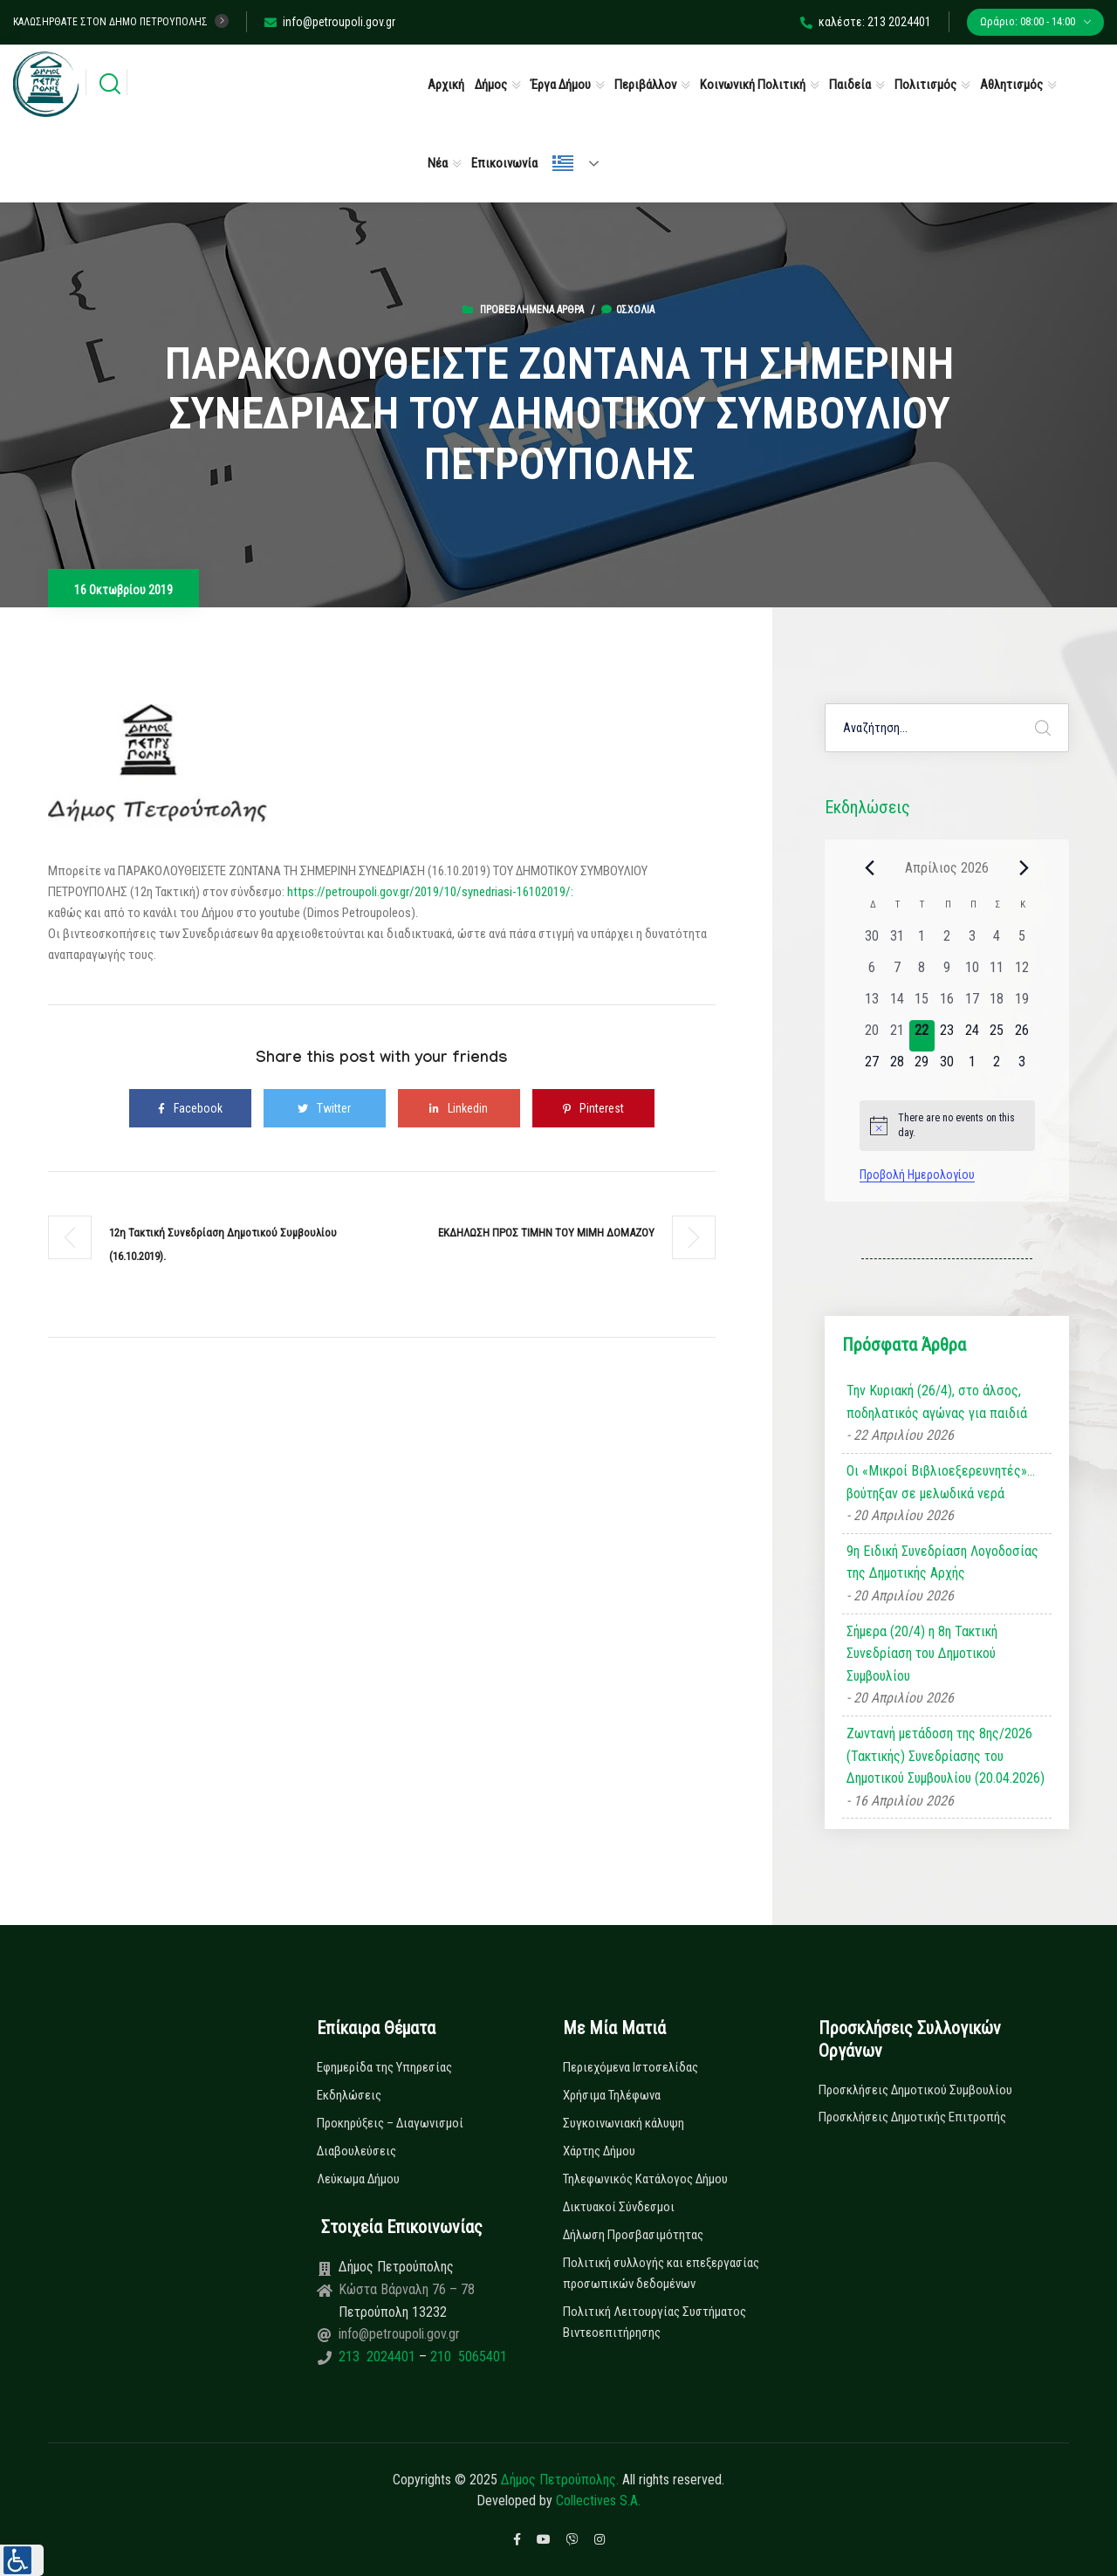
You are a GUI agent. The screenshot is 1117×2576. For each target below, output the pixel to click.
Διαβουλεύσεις (356, 2151)
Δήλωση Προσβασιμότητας (633, 2235)
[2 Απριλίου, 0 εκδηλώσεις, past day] (947, 941)
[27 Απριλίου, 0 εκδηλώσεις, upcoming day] (872, 1067)
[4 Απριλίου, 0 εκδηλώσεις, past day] (997, 941)
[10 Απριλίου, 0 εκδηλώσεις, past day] (971, 973)
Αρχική (446, 84)
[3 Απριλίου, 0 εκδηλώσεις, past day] (971, 941)
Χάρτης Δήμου (599, 2151)
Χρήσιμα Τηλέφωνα (612, 2095)
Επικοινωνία (504, 163)
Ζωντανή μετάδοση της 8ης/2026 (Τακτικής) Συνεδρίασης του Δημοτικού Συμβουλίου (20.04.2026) (945, 1755)
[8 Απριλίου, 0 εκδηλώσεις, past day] (922, 973)
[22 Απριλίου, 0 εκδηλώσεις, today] (922, 1036)
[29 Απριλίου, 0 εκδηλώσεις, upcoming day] (922, 1067)
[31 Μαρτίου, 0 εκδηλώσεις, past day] (896, 941)
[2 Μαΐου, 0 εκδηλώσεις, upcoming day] (997, 1067)
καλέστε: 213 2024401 (865, 22)
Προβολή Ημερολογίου (917, 1175)
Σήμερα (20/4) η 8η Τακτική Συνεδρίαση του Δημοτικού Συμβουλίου (921, 1653)
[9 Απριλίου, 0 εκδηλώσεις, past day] (947, 973)
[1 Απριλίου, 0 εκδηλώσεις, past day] (922, 941)
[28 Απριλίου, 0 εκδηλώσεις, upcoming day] (896, 1067)
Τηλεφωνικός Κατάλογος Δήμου (645, 2179)
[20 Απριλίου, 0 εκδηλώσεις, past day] (872, 1036)
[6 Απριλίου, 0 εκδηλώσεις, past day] (872, 973)
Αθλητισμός (1011, 84)
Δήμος (491, 84)
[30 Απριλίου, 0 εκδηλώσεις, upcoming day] (947, 1067)
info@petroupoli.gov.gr (329, 22)
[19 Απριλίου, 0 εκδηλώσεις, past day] (1022, 1004)
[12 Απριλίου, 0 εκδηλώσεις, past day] (1022, 973)
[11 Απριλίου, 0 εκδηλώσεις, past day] (997, 973)
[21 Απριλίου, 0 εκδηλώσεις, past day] (896, 1036)
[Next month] (1024, 867)
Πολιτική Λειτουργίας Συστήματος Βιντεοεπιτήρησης (654, 2322)
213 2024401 (379, 2356)
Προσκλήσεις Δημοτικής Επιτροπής (912, 2117)
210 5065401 (467, 2356)
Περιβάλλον (645, 84)
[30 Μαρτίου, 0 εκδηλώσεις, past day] (872, 941)
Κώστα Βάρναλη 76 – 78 (407, 2289)
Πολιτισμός (925, 84)
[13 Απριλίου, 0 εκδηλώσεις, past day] (872, 1004)
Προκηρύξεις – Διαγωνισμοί (390, 2123)
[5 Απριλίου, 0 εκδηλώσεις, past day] (1022, 941)
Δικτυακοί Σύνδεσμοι (619, 2207)
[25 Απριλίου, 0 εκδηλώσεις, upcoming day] (997, 1036)
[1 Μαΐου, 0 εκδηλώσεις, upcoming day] (971, 1067)
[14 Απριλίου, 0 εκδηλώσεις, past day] (896, 1004)
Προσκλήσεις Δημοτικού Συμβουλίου (915, 2090)
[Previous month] (870, 867)
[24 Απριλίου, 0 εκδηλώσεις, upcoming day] (971, 1036)
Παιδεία (850, 84)
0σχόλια (627, 310)
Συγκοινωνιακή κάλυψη (623, 2123)
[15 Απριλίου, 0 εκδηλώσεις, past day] (922, 1004)
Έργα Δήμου (561, 84)
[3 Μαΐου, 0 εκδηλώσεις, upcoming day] (1022, 1067)
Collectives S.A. (598, 2500)
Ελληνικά (562, 163)
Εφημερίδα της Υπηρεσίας (384, 2067)
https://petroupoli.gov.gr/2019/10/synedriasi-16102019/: (430, 892)
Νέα (438, 163)
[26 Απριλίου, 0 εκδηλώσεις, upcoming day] (1022, 1036)
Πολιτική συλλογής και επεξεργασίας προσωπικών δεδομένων (661, 2273)
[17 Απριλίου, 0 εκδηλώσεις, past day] (971, 1004)
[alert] (947, 1125)
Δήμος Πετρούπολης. (560, 2479)
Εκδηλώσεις (349, 2095)
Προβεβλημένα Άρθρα (532, 310)
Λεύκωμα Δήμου (358, 2179)
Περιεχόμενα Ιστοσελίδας (630, 2067)
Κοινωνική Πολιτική (752, 84)
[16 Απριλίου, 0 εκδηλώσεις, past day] (947, 1004)
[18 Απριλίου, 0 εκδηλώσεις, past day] (997, 1004)
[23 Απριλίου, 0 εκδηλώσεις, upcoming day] (947, 1036)
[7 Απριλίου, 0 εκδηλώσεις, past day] (896, 973)
